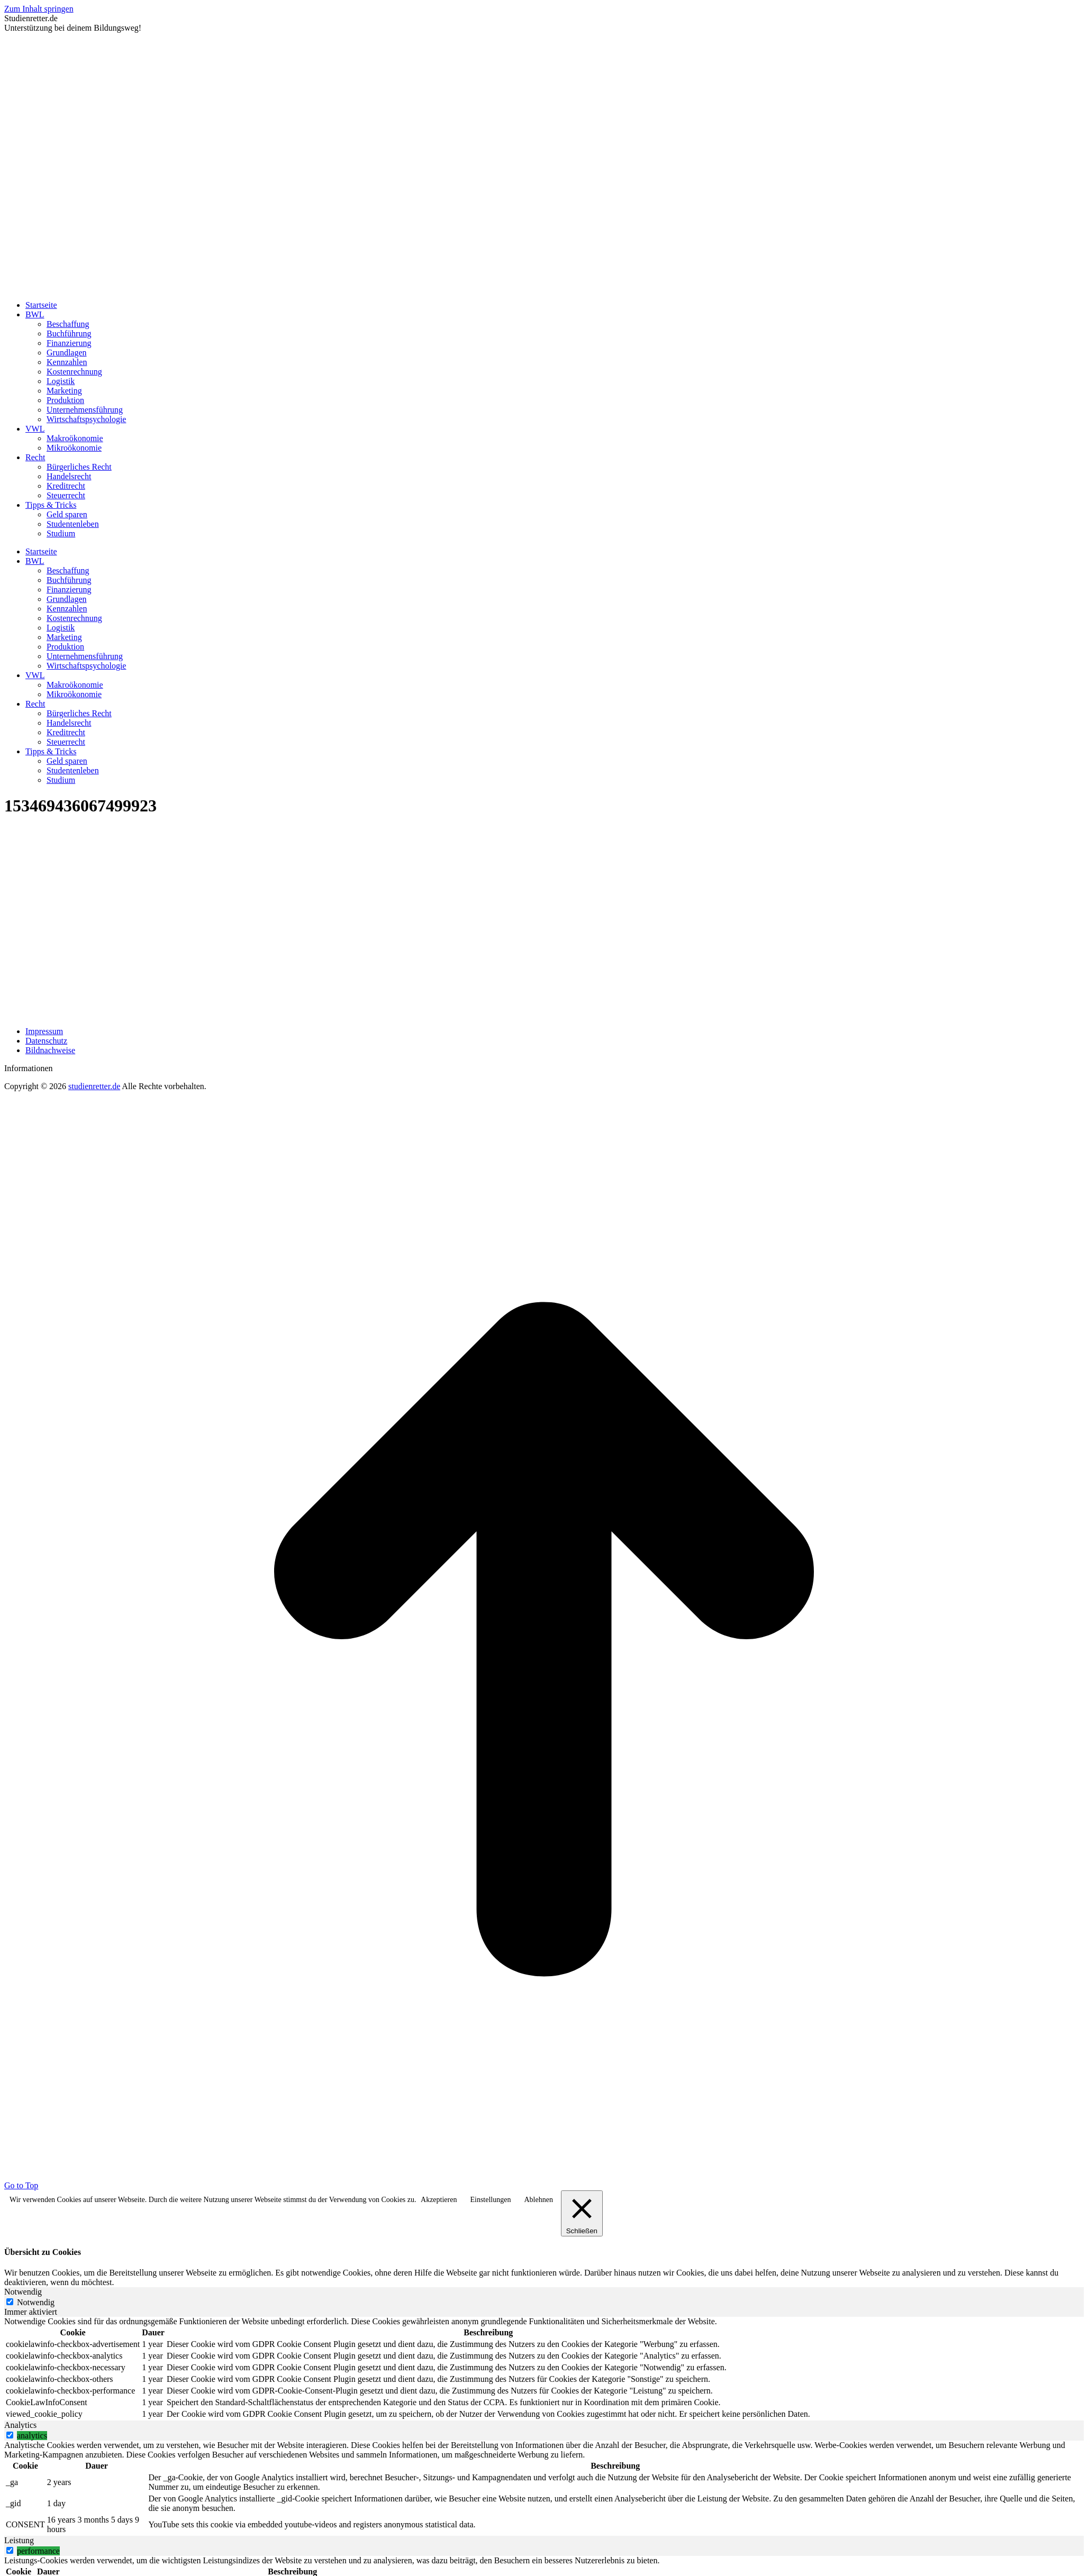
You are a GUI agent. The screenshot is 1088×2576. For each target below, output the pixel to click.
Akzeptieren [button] (439, 2200)
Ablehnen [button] (538, 2200)
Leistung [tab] (19, 2540)
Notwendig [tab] (23, 2291)
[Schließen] (582, 2213)
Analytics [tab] (20, 2424)
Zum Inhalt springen (39, 8)
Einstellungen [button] (490, 2200)
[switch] (9, 2435)
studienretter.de (94, 1086)
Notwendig (36, 2302)
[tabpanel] (544, 2368)
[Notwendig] (9, 2301)
